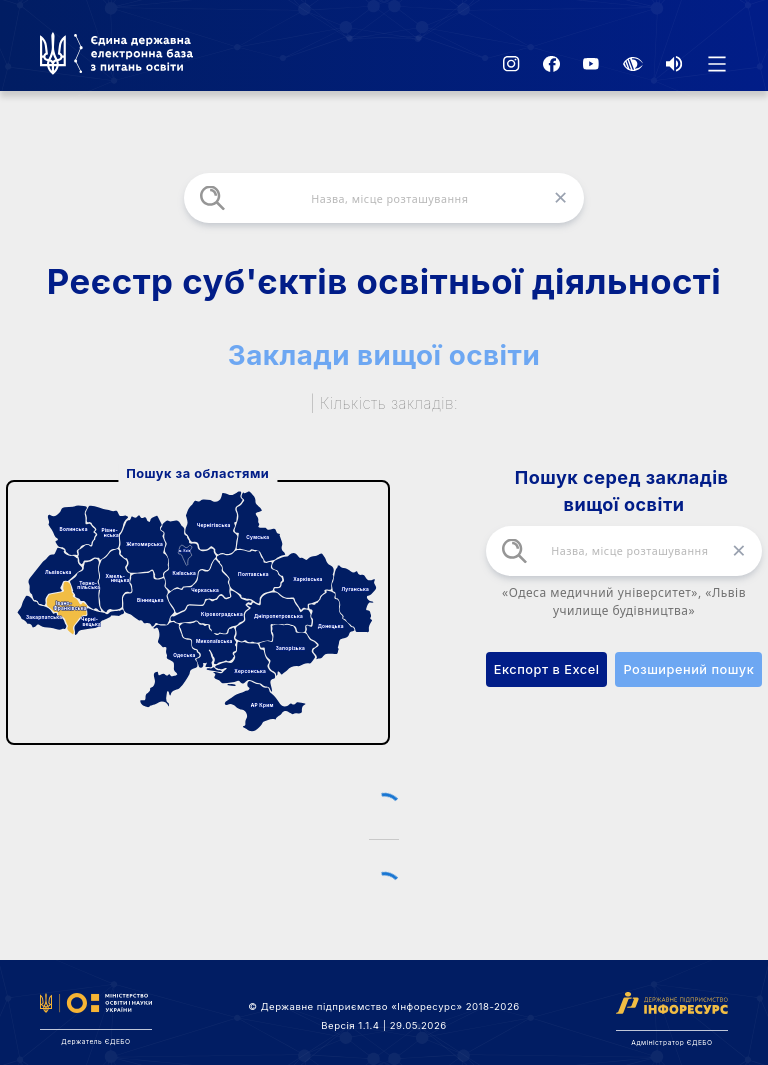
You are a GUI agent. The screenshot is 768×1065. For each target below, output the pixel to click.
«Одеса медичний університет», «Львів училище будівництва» (624, 601)
